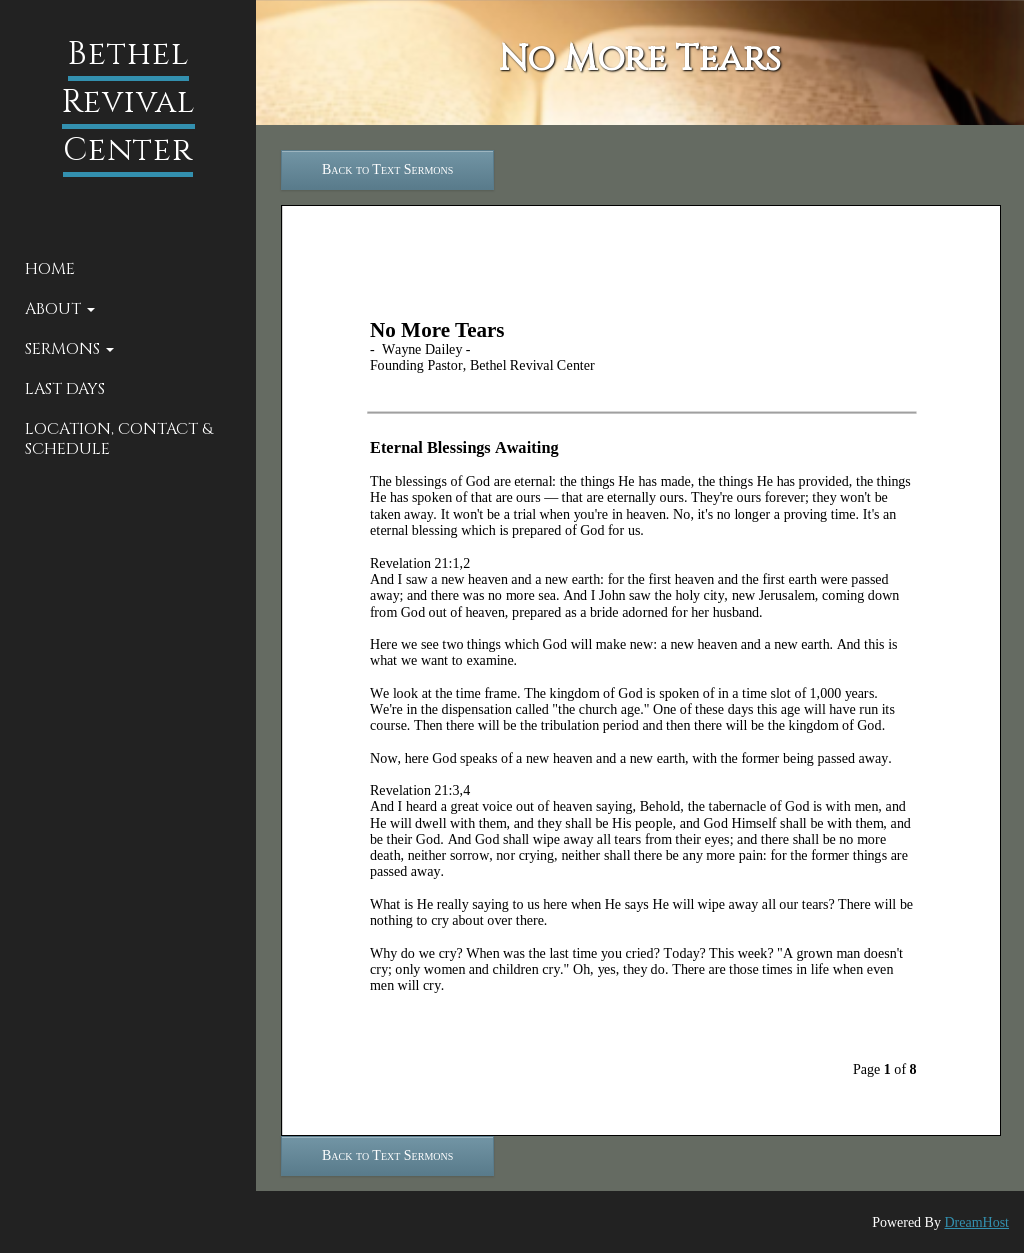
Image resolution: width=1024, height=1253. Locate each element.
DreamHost (976, 1222)
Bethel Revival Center (128, 102)
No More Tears (640, 59)
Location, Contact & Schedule (118, 439)
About (60, 309)
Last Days (65, 389)
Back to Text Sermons (387, 169)
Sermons (69, 349)
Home (50, 269)
